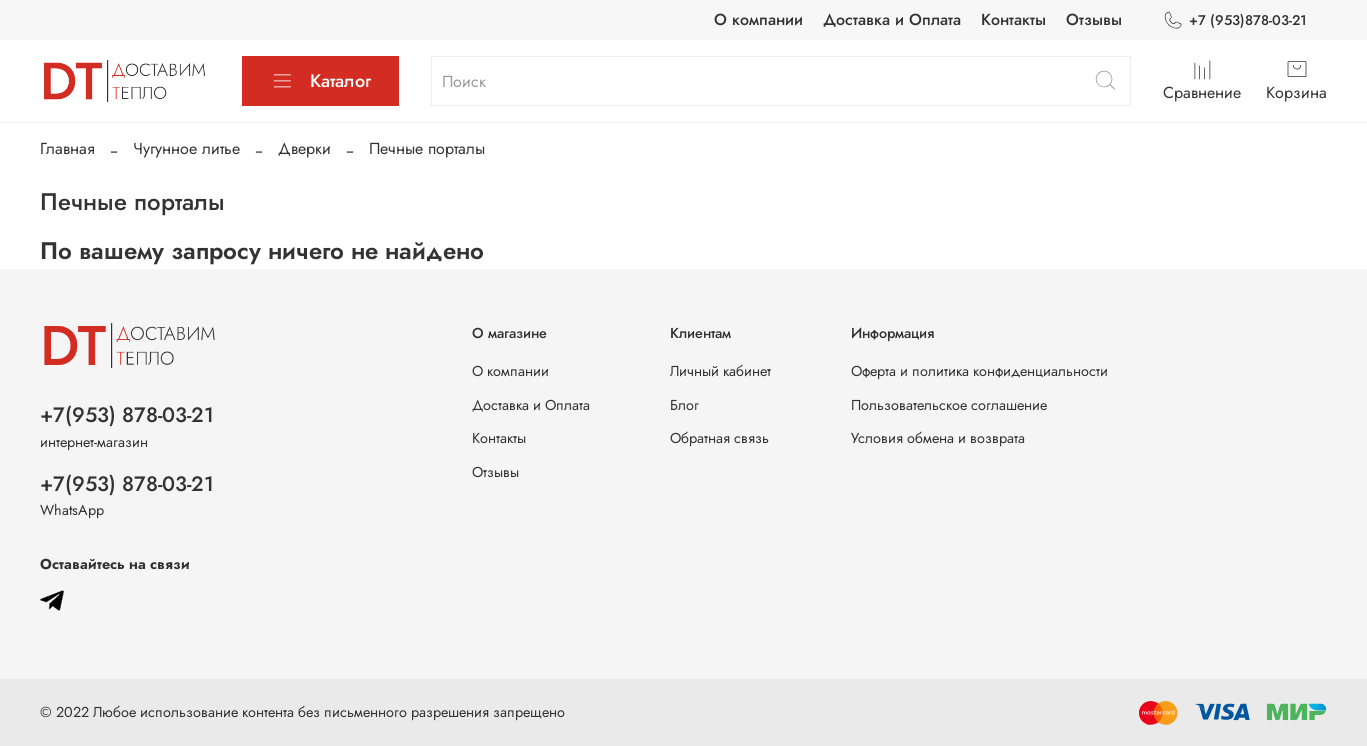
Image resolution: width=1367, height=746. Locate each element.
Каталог (320, 81)
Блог (684, 405)
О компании (758, 19)
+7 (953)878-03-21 (1234, 20)
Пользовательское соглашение (949, 405)
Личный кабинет (720, 371)
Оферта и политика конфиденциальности (979, 371)
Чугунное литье (186, 148)
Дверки (304, 148)
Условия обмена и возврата (938, 438)
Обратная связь (719, 438)
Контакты (1013, 19)
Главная (67, 148)
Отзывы (1094, 19)
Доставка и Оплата (892, 19)
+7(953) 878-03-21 (127, 415)
